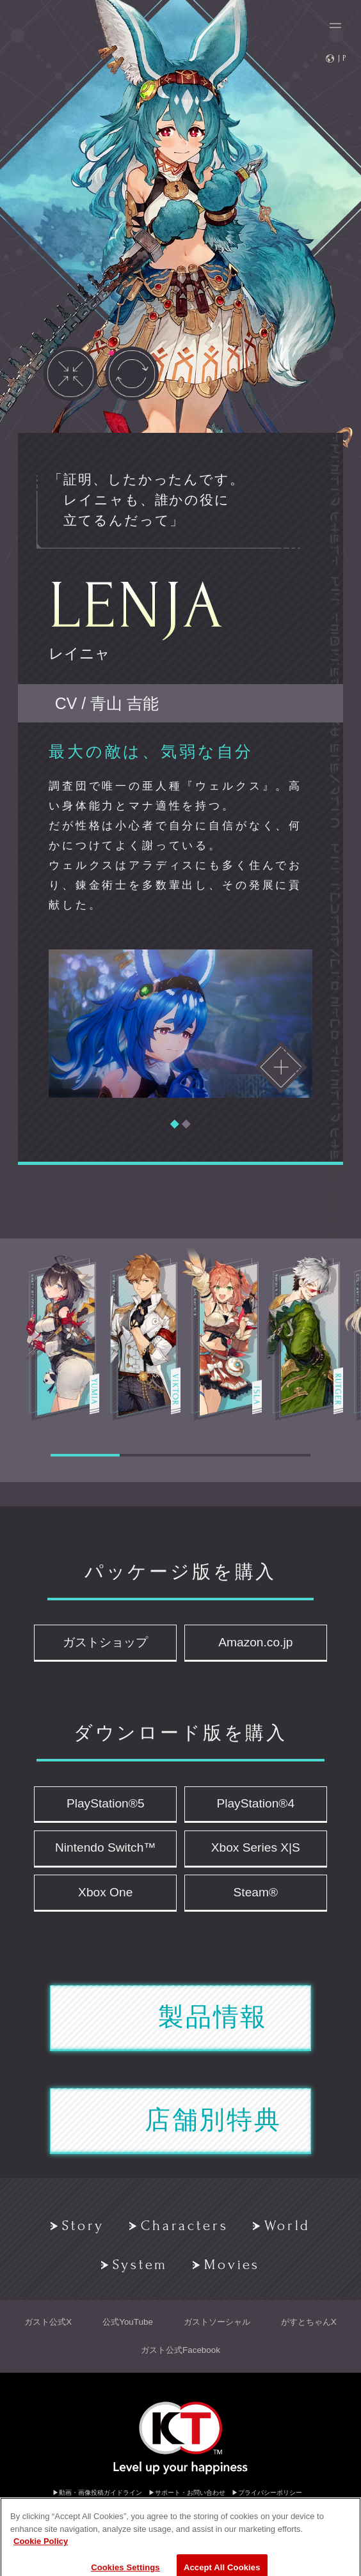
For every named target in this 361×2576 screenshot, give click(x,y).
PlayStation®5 (106, 1803)
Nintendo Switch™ (105, 1847)
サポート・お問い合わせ (190, 2492)
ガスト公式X (48, 2322)
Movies (226, 2265)
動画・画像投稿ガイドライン (100, 2492)
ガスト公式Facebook (180, 2350)
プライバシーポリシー (270, 2492)
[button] (174, 1124)
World (282, 2226)
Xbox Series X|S (255, 1847)
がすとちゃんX (309, 2322)
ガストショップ (105, 1642)
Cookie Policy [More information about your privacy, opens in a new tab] (40, 2567)
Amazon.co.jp (255, 1642)
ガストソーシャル (217, 2322)
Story (78, 2226)
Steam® (256, 1892)
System (134, 2265)
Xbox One (105, 1892)
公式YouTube (127, 2322)
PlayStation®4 (255, 1803)
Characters (179, 2226)
